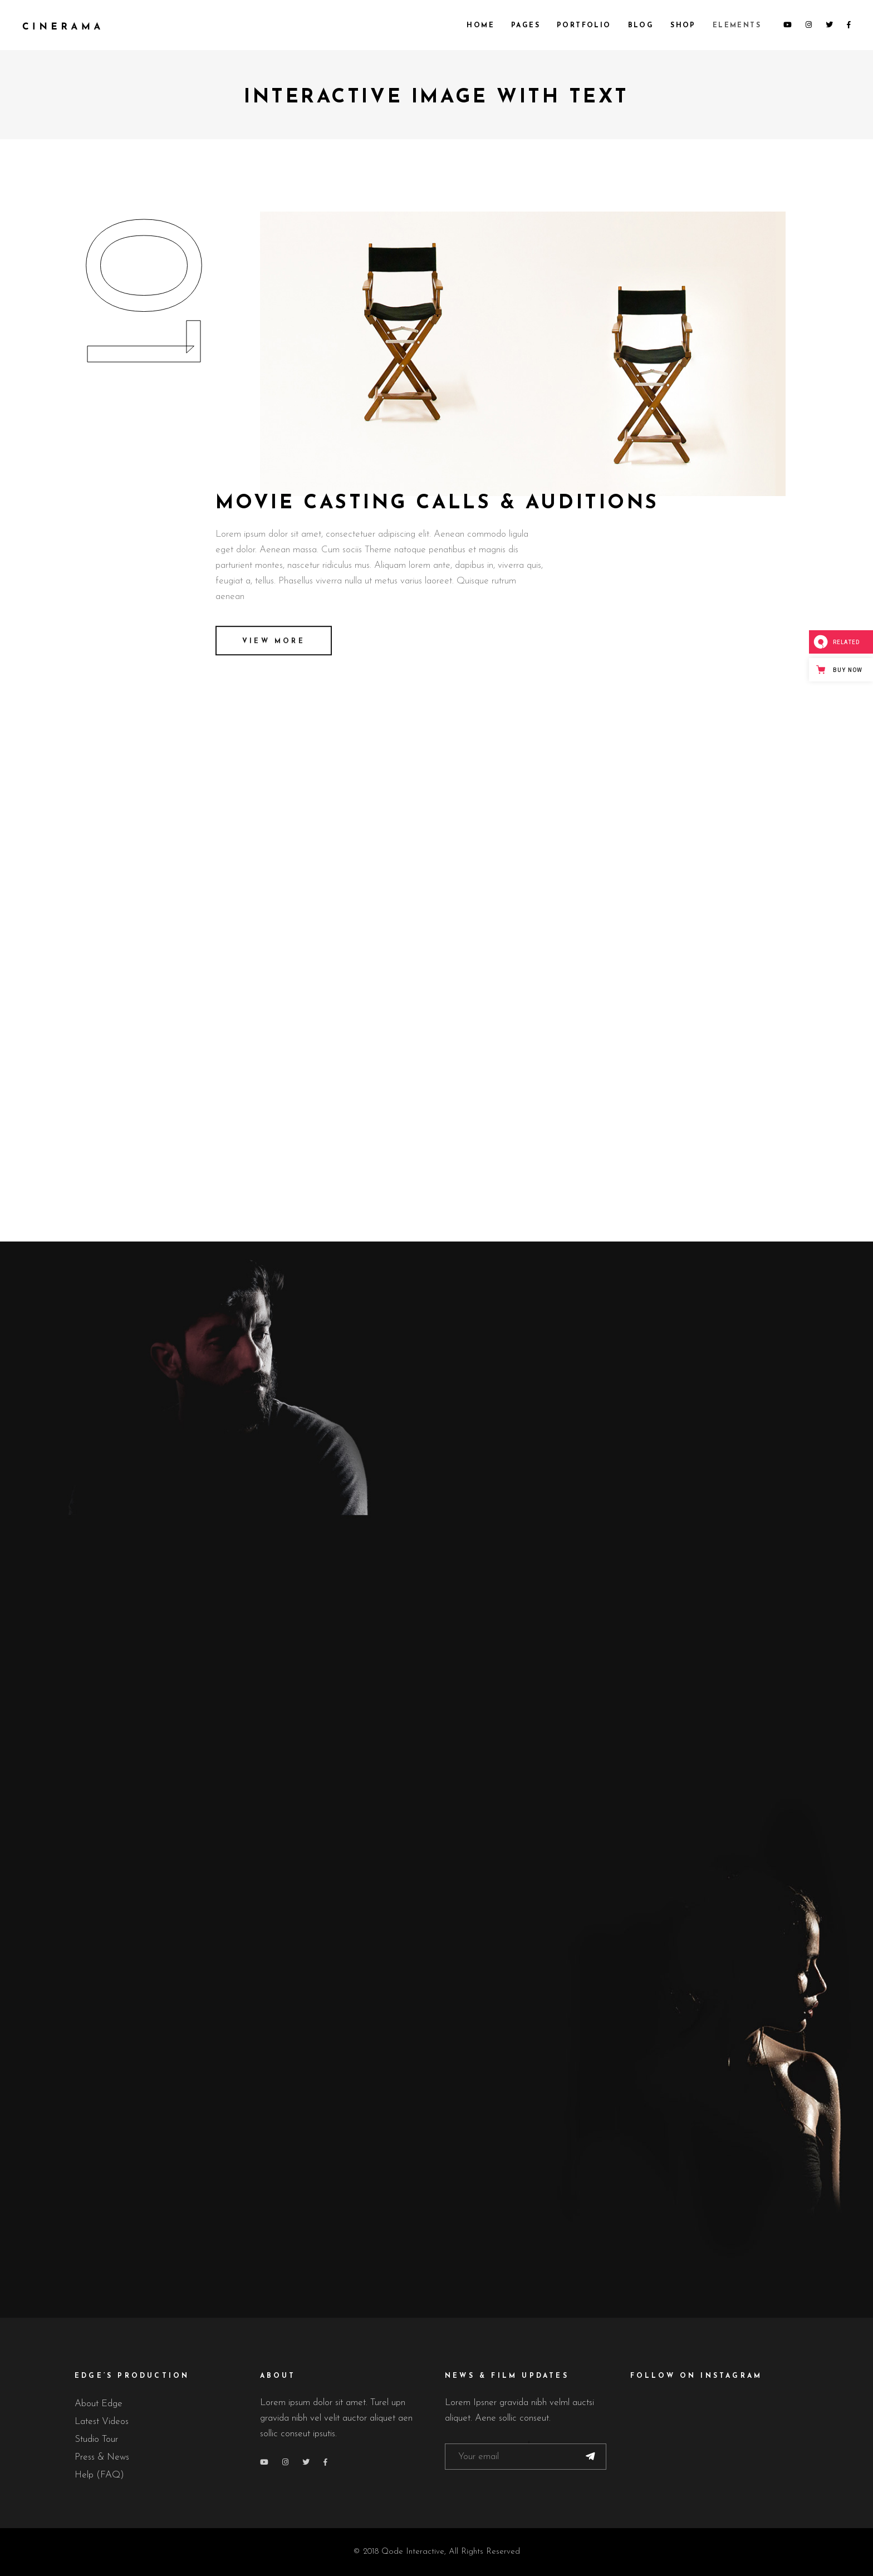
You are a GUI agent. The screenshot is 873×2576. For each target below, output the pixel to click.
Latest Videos (102, 2421)
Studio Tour (96, 2439)
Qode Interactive (412, 2552)
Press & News (102, 2457)
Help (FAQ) (99, 2475)
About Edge (98, 2403)
